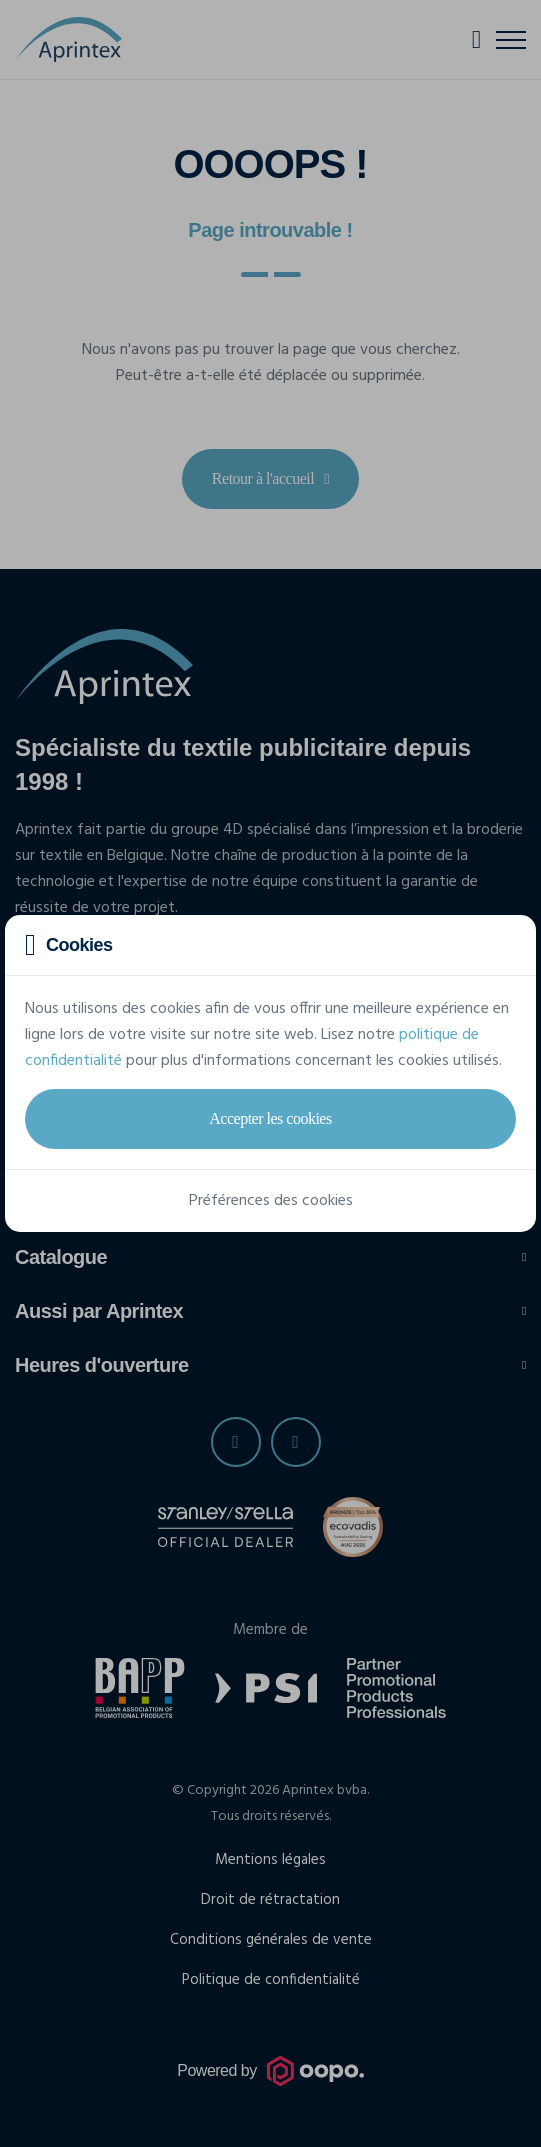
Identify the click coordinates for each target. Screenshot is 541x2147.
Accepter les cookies (270, 1118)
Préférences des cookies (271, 1201)
